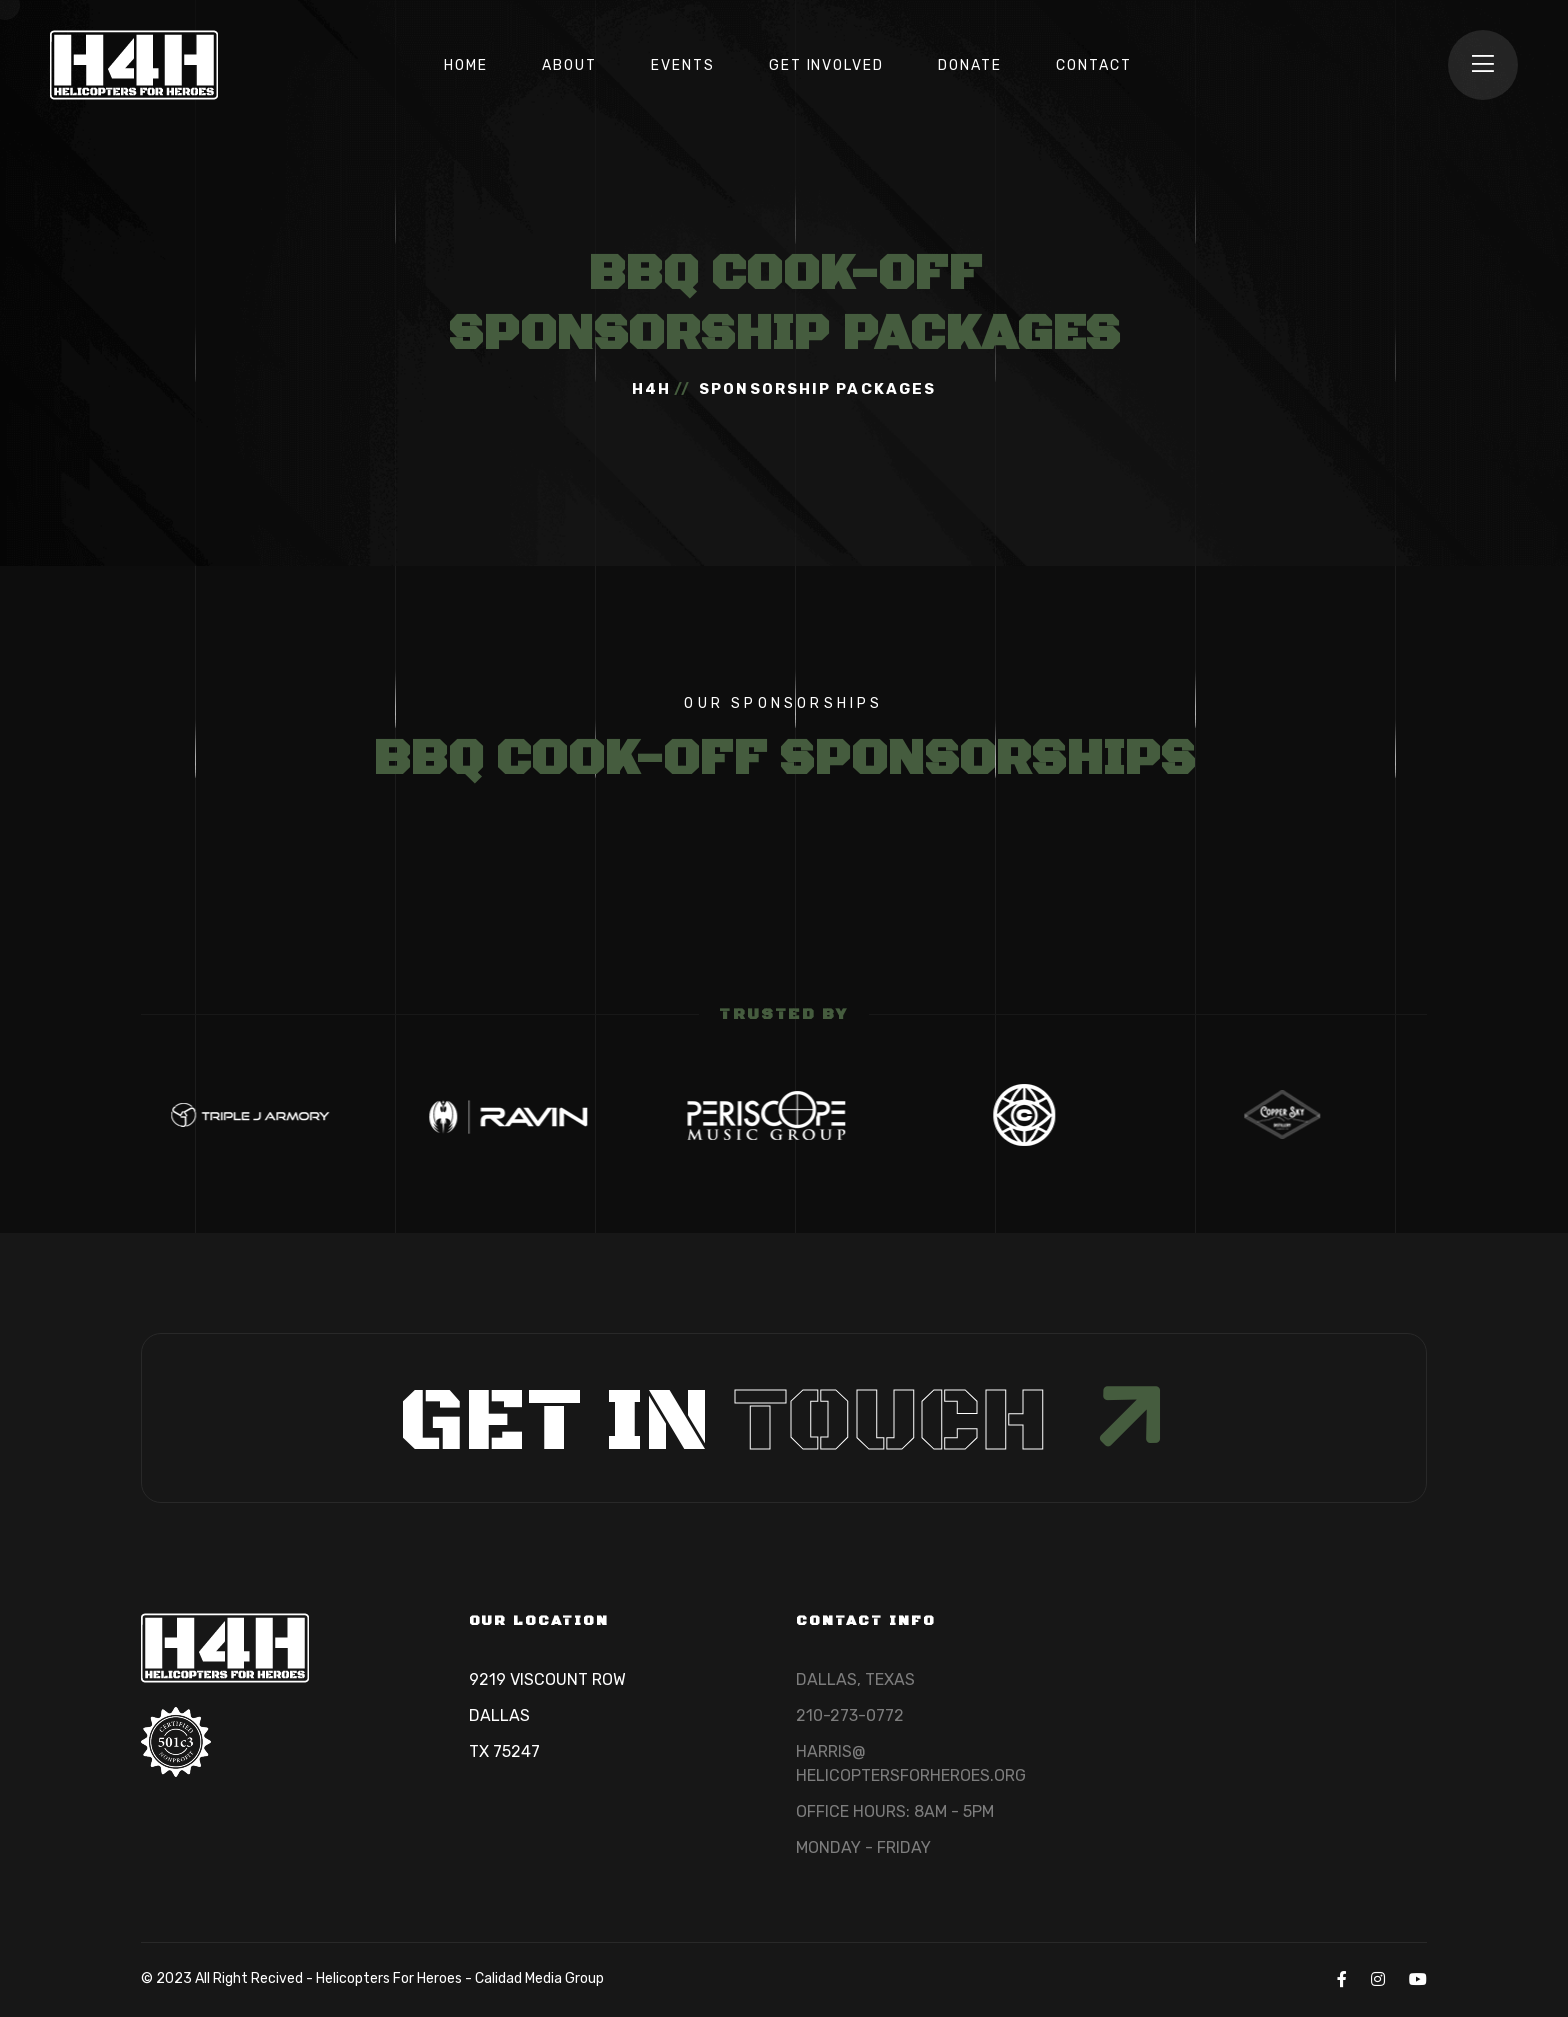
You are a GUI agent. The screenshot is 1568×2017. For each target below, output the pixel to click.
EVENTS (683, 65)
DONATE (970, 65)
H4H (651, 389)
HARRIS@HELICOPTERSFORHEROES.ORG (911, 1763)
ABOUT (569, 65)
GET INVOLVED (827, 65)
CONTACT (1094, 65)
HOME (466, 65)
